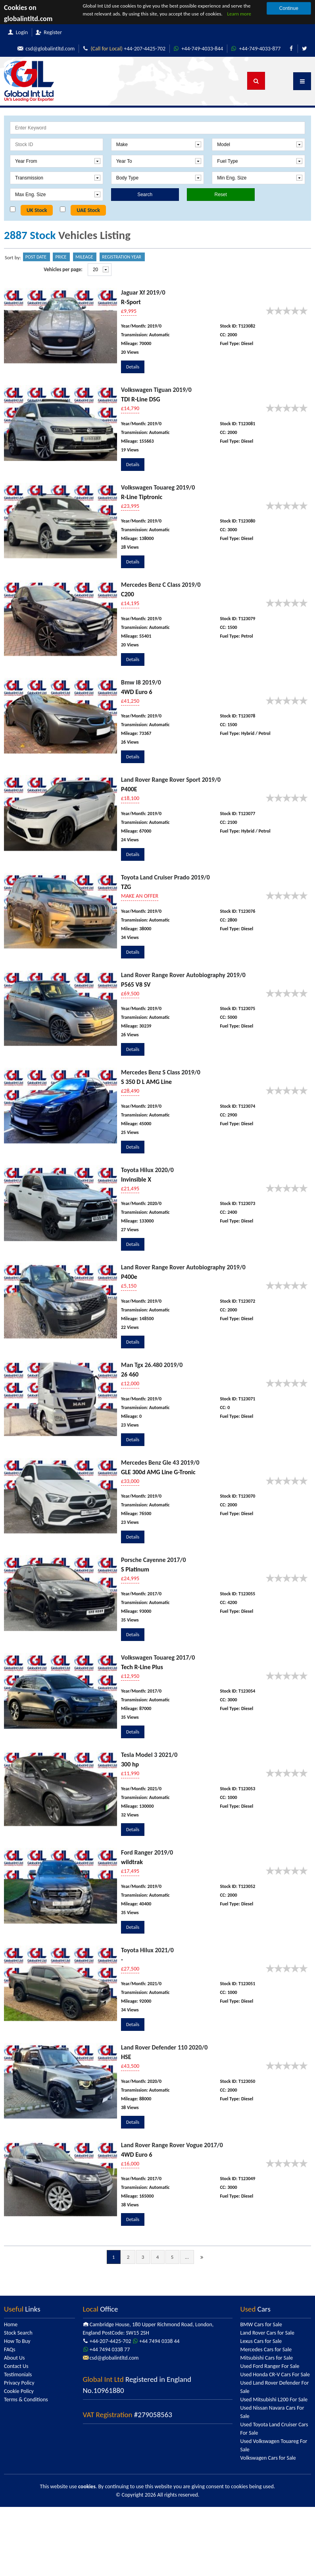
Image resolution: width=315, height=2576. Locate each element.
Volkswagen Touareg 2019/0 (158, 487)
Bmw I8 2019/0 (141, 682)
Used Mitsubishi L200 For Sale (274, 2399)
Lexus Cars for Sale (261, 2341)
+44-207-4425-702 (122, 48)
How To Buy (17, 2341)
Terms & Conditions (26, 2399)
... (187, 2257)
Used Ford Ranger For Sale (270, 2366)
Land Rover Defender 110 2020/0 (164, 2047)
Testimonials (18, 2374)
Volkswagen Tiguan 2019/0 (156, 389)
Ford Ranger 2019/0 (147, 1852)
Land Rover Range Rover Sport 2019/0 (171, 779)
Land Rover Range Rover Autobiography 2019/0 (183, 975)
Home (10, 2324)
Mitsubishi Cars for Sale (266, 2357)
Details (132, 367)
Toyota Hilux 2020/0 (147, 1170)
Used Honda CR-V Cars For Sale (275, 2374)
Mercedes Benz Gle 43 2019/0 (160, 1462)
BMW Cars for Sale (261, 2324)
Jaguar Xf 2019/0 (143, 292)
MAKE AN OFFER (139, 896)
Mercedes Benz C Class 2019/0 (161, 584)
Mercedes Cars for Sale (266, 2349)
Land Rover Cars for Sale (267, 2332)
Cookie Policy (19, 2391)
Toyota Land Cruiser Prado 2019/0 (165, 877)
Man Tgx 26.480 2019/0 (151, 1365)
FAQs (9, 2349)
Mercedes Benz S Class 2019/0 (160, 1072)
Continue (288, 8)
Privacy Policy (19, 2382)
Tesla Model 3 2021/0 (149, 1754)
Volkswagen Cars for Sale (268, 2458)
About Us (14, 2357)
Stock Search (18, 2332)
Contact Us (16, 2366)
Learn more (239, 14)
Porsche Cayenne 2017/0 (153, 1560)
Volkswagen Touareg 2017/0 (158, 1657)
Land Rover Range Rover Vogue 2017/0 (172, 2145)
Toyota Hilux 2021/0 (147, 1950)
